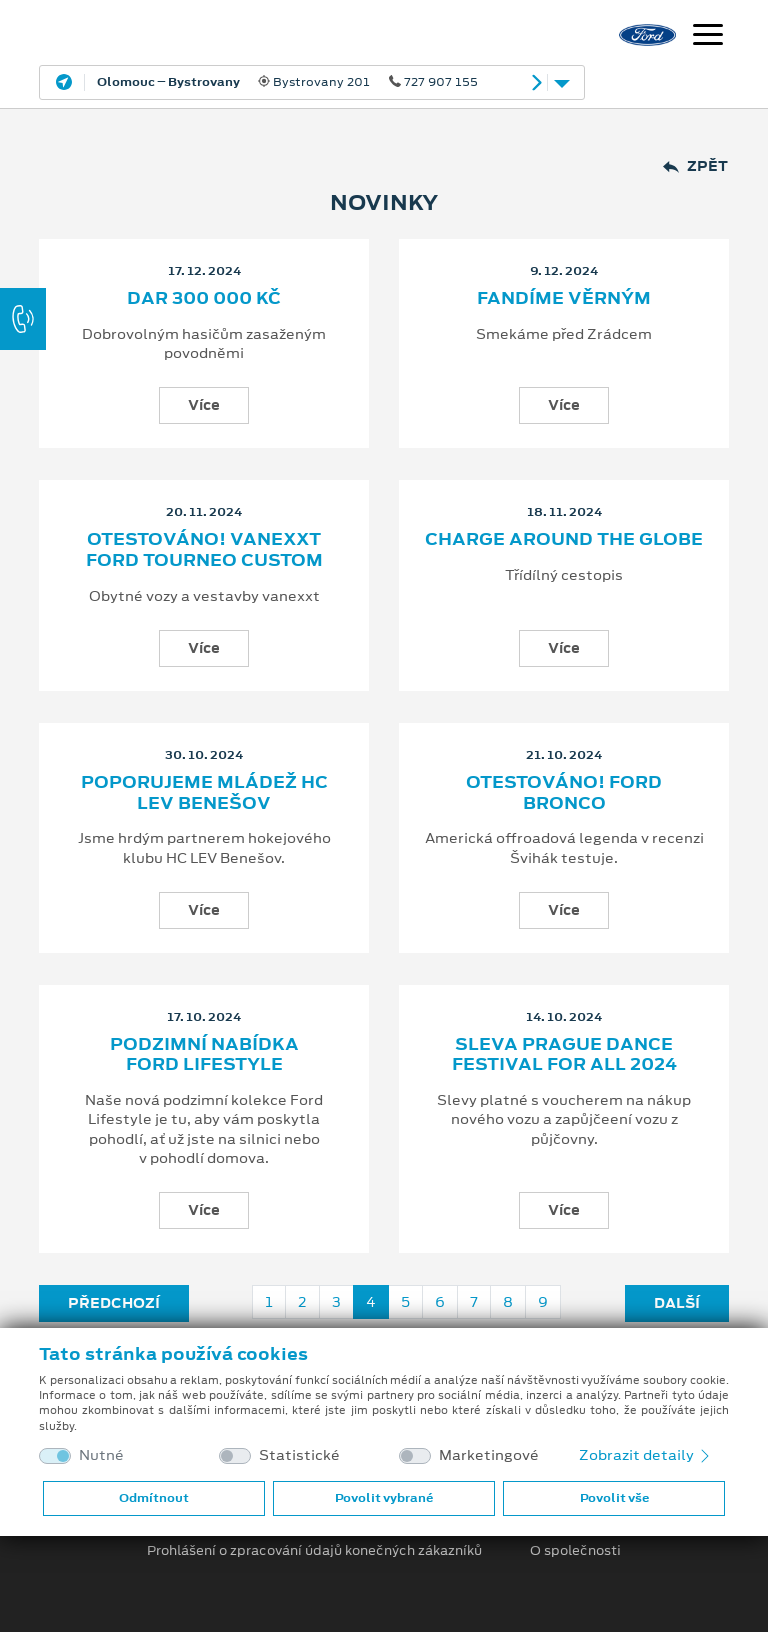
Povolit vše (614, 1498)
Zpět (695, 166)
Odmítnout (154, 1498)
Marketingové (489, 1455)
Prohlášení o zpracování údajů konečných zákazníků (314, 1551)
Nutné (101, 1455)
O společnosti (575, 1551)
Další (677, 1303)
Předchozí (114, 1303)
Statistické (299, 1455)
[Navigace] (708, 37)
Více (204, 405)
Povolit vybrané (384, 1498)
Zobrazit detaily (646, 1455)
